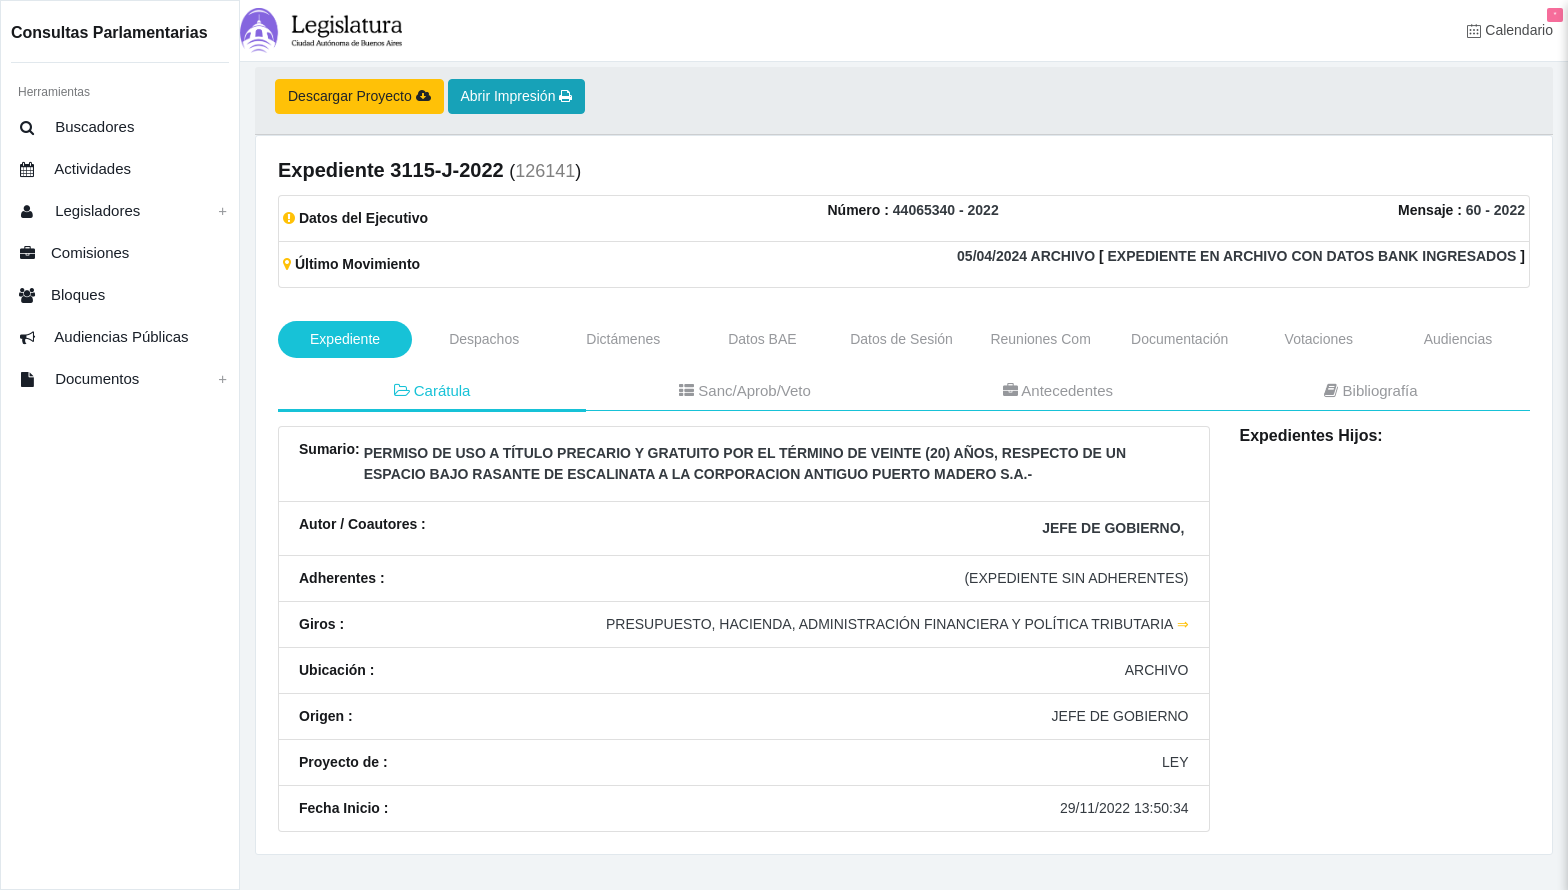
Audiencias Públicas (101, 338)
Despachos (484, 339)
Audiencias (1458, 339)
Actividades (72, 170)
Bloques (59, 296)
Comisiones (71, 254)
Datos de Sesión (901, 339)
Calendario (1515, 23)
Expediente (345, 339)
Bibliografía (1370, 390)
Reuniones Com (1040, 339)
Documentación (1179, 339)
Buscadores (73, 128)
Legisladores (76, 212)
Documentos (76, 380)
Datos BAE (762, 339)
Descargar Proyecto (359, 96)
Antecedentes (1058, 390)
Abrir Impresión (517, 96)
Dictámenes (623, 339)
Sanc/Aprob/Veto (745, 390)
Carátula (432, 390)
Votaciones (1319, 339)
